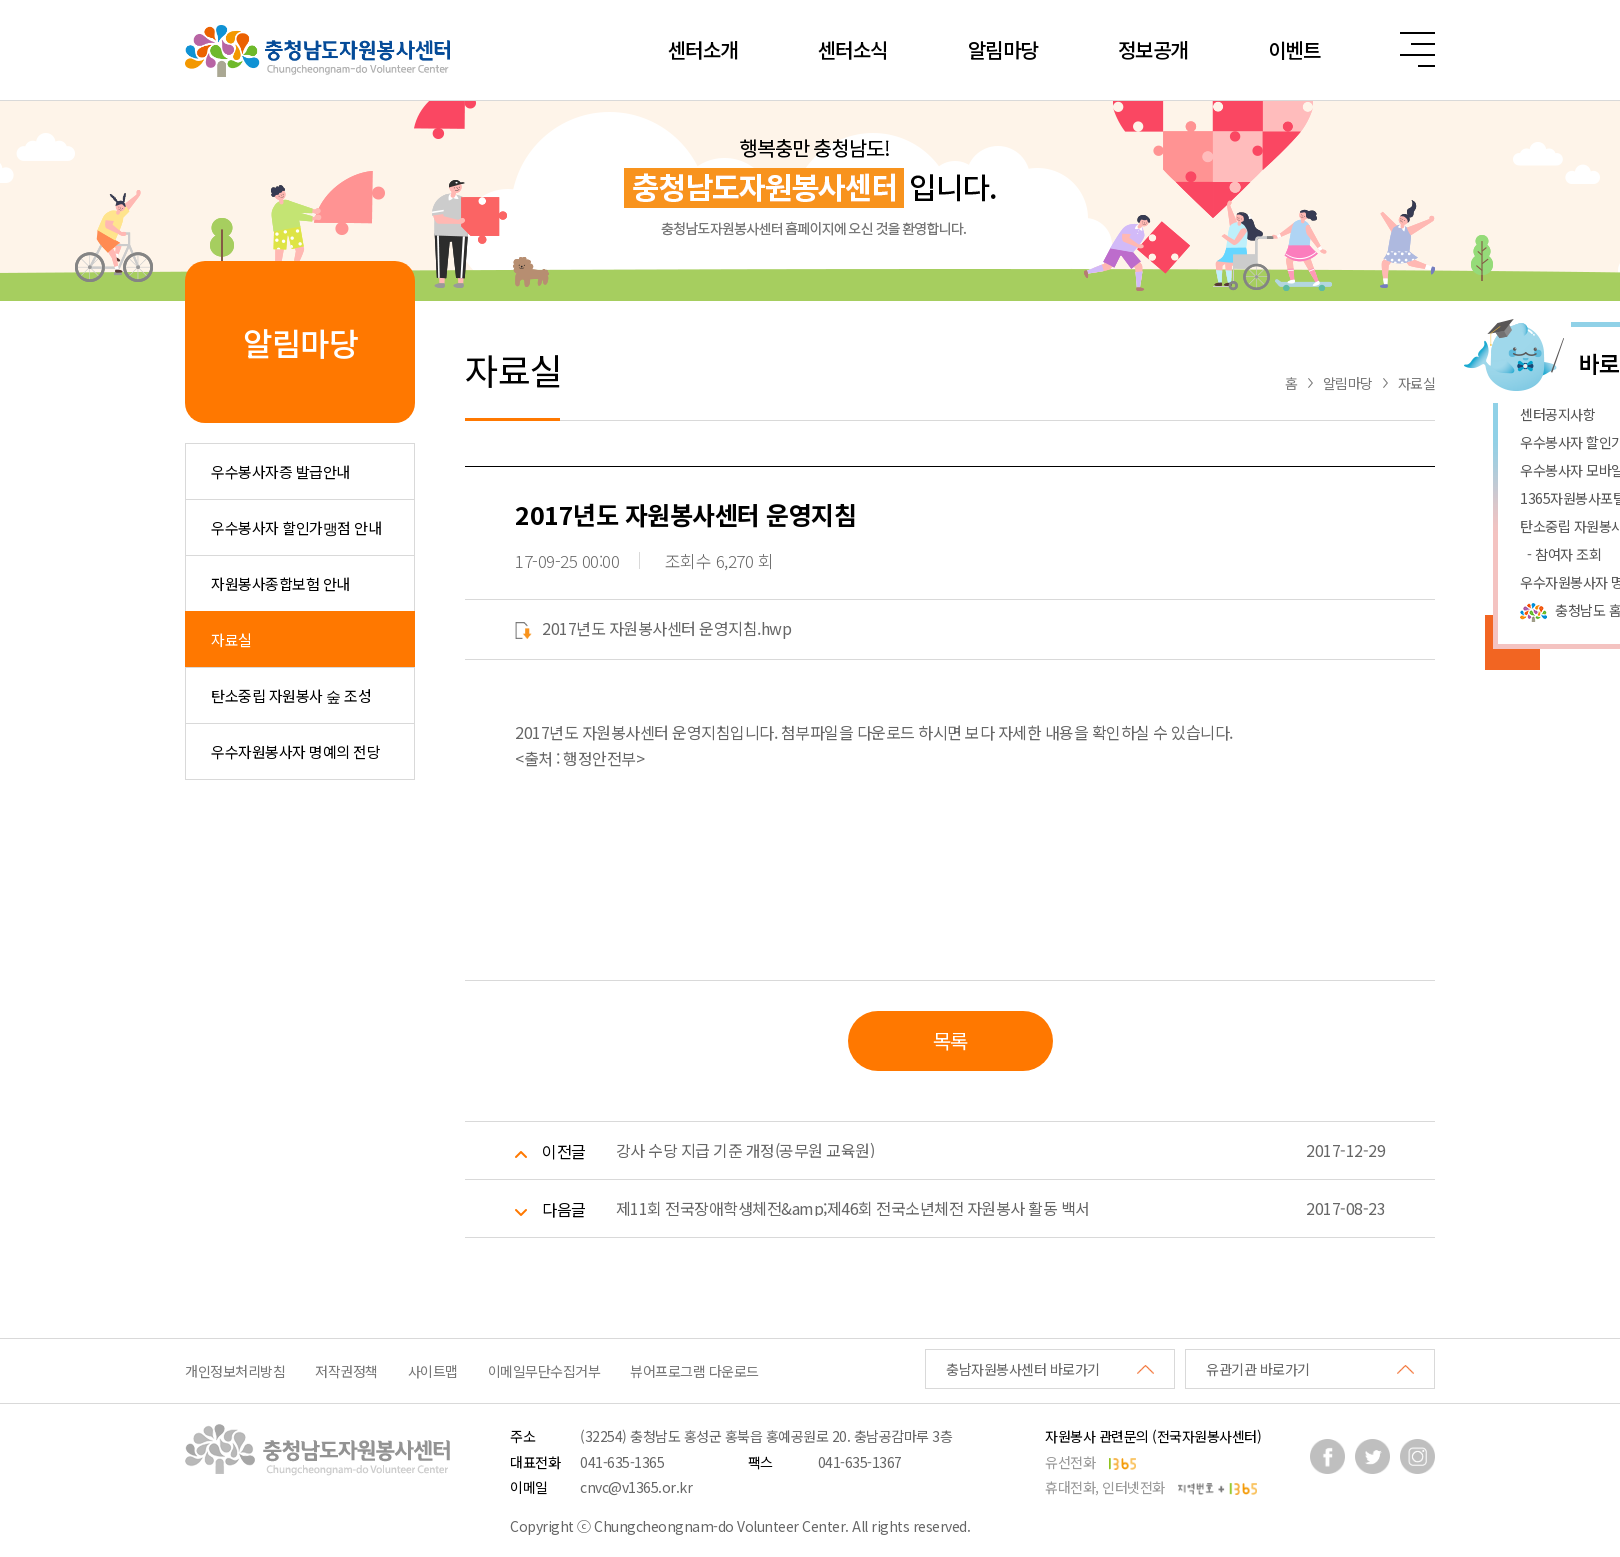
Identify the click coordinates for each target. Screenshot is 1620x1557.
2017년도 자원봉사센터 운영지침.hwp (653, 628)
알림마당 (1003, 49)
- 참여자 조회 (1560, 554)
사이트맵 (433, 1371)
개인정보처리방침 (235, 1371)
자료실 (231, 639)
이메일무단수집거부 (544, 1371)
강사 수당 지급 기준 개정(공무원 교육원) (745, 1150)
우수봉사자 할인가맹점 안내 (296, 527)
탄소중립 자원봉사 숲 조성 (291, 695)
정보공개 (1153, 49)
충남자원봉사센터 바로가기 (1023, 1369)
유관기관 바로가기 (1258, 1369)
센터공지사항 (1557, 414)
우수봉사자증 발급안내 (280, 471)
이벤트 (1294, 49)
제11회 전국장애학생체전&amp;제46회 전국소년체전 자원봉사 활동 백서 (853, 1208)
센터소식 (853, 49)
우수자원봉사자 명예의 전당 (295, 751)
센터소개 (703, 49)
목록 (950, 1040)
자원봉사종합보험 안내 (280, 583)
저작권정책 (346, 1371)
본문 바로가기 (0, 0)
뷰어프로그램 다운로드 (694, 1371)
